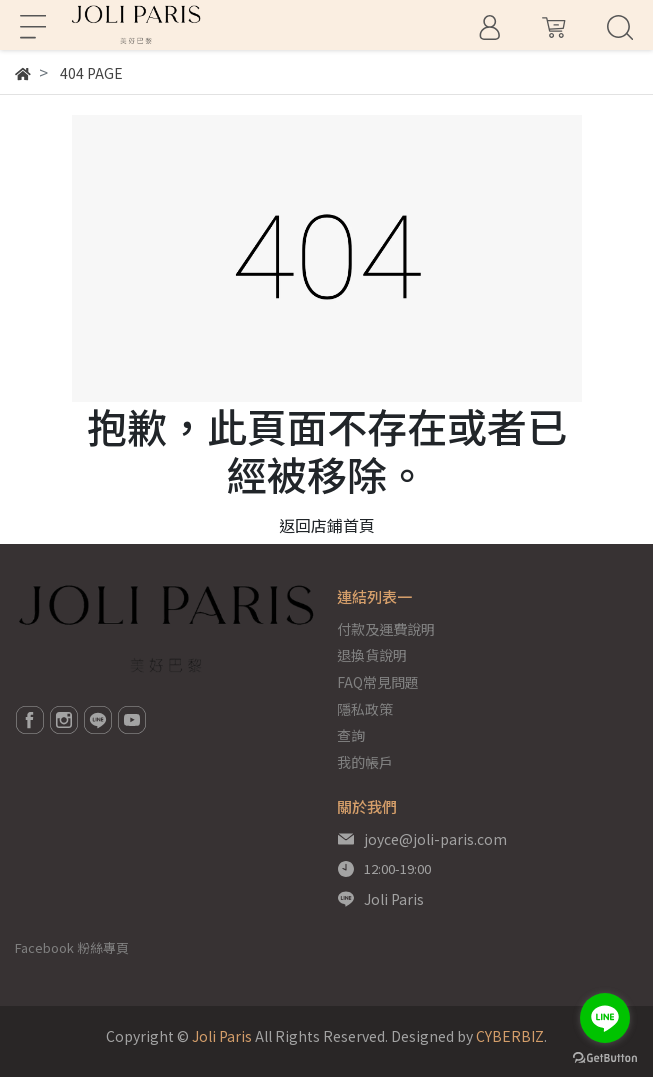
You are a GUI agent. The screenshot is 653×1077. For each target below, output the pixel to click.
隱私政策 (365, 709)
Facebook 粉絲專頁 (72, 947)
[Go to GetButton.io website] (605, 1056)
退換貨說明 (372, 655)
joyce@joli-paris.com (435, 839)
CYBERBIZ (510, 1036)
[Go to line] (605, 1018)
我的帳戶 (365, 762)
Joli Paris (394, 899)
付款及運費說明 (386, 629)
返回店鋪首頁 (327, 525)
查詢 (351, 735)
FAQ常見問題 (378, 682)
